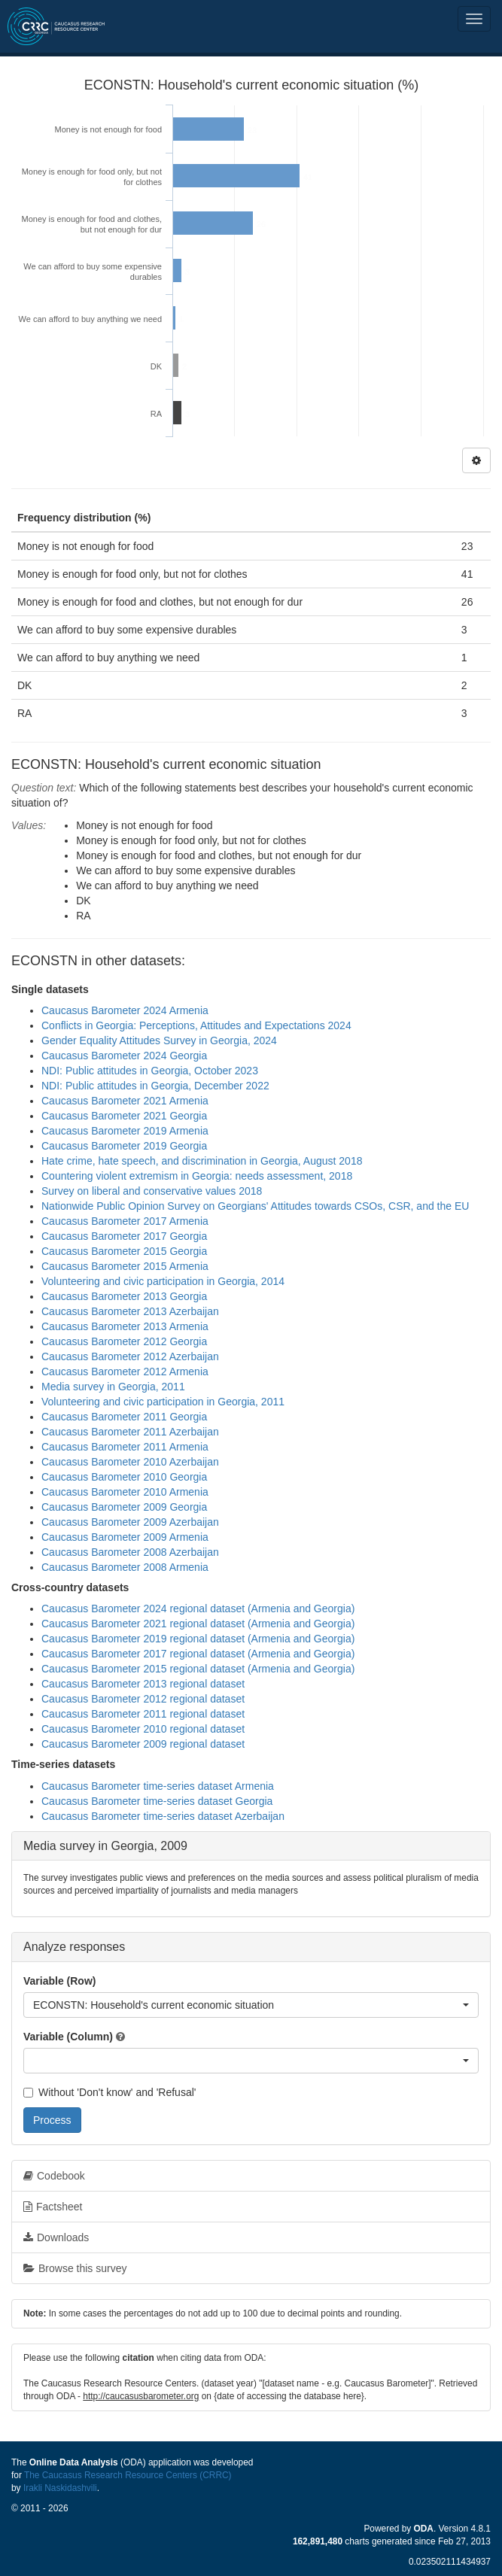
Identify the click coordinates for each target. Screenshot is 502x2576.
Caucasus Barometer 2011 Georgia (124, 1417)
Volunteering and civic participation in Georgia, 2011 (162, 1402)
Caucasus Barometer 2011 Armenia (124, 1447)
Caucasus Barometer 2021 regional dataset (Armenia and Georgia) (197, 1624)
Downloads (56, 2237)
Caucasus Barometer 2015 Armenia (124, 1266)
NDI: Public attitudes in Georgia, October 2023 (149, 1071)
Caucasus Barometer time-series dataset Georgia (156, 1801)
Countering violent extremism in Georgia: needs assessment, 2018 (196, 1176)
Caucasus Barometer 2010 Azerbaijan (130, 1462)
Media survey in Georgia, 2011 (113, 1387)
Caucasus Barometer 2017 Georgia (124, 1236)
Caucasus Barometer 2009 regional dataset (143, 1744)
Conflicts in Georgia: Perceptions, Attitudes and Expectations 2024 (196, 1025)
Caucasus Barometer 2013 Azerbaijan (130, 1311)
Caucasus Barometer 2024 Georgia (124, 1056)
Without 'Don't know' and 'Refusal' (109, 2092)
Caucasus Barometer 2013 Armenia (124, 1326)
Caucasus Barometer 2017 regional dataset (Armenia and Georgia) (197, 1654)
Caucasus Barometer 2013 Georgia (124, 1296)
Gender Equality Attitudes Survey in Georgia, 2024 (159, 1040)
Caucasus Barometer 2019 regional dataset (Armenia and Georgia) (197, 1639)
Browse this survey (74, 2268)
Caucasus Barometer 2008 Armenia (124, 1567)
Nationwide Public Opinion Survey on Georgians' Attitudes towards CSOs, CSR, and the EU (255, 1206)
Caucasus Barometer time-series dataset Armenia (157, 1786)
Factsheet (52, 2207)
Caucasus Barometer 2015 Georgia (124, 1251)
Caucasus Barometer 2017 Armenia (124, 1221)
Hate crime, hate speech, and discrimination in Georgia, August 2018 (201, 1161)
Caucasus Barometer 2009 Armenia (124, 1537)
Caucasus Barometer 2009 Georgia (124, 1507)
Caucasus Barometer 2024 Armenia (124, 1010)
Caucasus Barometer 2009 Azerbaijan (130, 1522)
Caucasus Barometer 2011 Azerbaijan (130, 1432)
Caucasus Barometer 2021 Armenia (124, 1101)
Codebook (54, 2176)
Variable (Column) (68, 2037)
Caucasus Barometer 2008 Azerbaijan (130, 1552)
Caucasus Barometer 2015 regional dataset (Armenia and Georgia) (197, 1669)
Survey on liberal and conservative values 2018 (151, 1191)
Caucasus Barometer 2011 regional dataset (143, 1714)
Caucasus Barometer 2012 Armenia (124, 1371)
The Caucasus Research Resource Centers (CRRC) (128, 2475)
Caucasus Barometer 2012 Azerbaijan (130, 1356)
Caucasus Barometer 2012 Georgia (124, 1341)
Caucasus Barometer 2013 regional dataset (143, 1684)
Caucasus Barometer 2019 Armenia (124, 1131)
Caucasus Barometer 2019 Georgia (124, 1146)
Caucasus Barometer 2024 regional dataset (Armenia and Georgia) (197, 1608)
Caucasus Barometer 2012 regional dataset (143, 1699)
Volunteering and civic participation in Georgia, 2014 (162, 1281)
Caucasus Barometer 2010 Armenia (124, 1492)
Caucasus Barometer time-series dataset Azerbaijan (162, 1816)
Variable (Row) (59, 1981)
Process (52, 2120)
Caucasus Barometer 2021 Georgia (124, 1116)
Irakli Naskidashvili (60, 2488)
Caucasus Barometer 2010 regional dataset (143, 1729)
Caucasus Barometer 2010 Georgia (124, 1477)
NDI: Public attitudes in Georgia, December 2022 (155, 1086)
